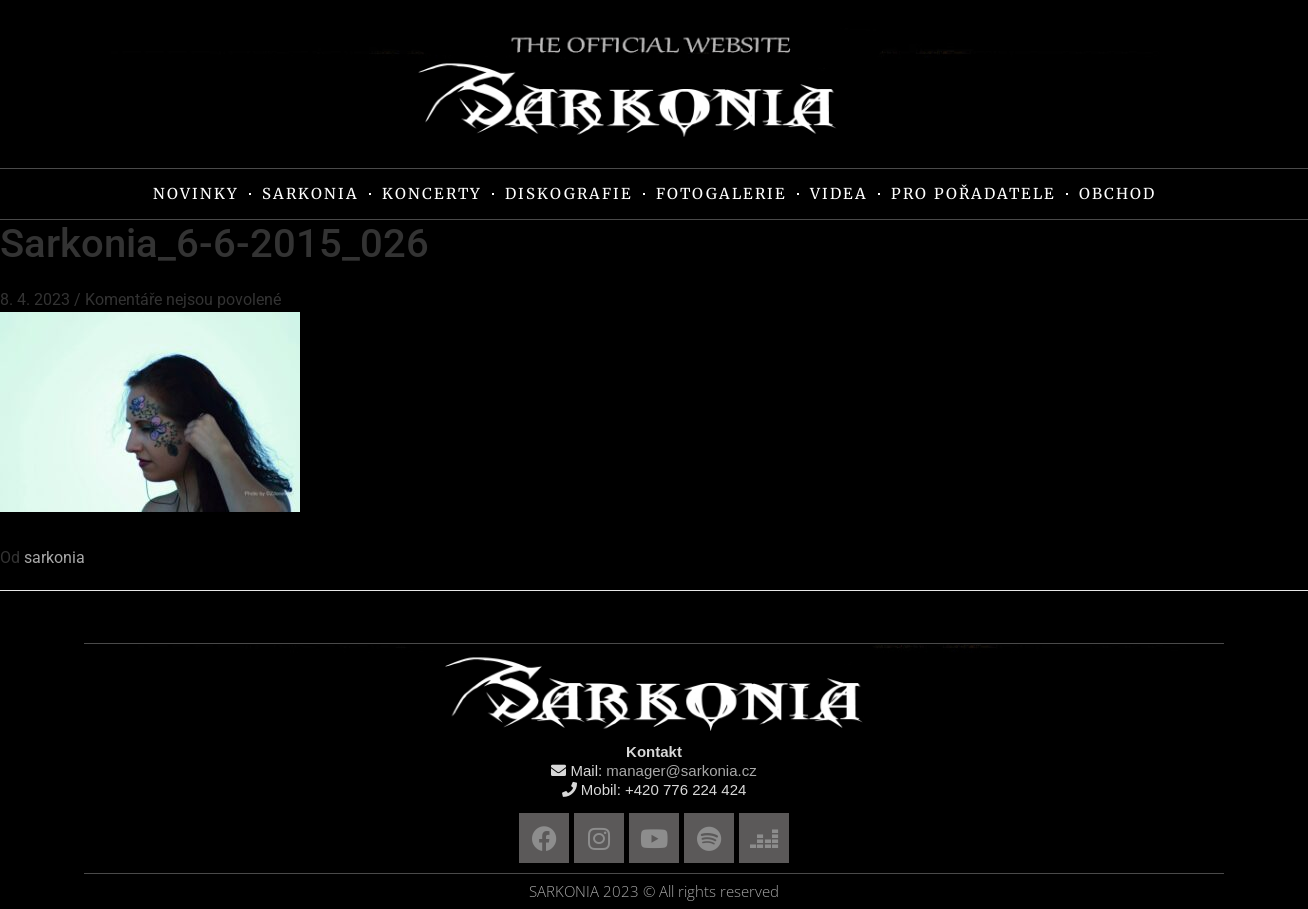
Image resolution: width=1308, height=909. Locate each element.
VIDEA (839, 193)
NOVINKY (196, 193)
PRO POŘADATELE (973, 193)
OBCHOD (1117, 193)
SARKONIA (310, 193)
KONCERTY (432, 193)
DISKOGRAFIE (569, 193)
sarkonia (54, 557)
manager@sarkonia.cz (681, 770)
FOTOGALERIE (721, 193)
